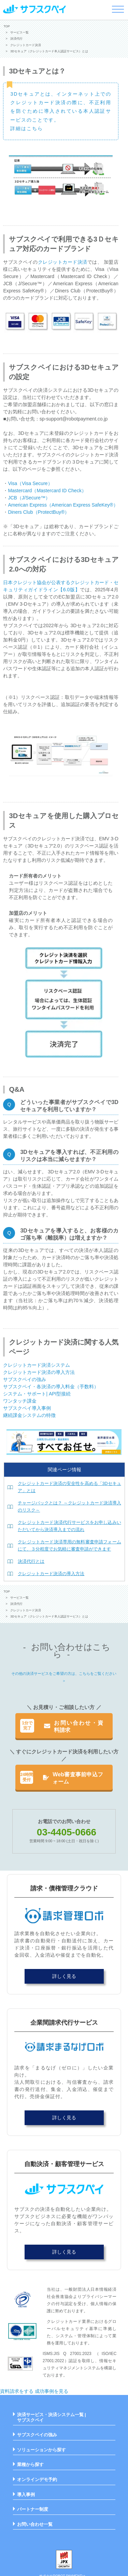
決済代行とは (31, 1561)
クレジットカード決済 (62, 262)
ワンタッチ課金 (20, 1401)
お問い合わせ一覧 (35, 2524)
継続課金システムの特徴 (29, 1415)
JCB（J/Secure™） (29, 497)
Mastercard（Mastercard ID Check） (47, 490)
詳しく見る (64, 1976)
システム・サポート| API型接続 (37, 1393)
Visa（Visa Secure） (30, 483)
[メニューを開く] (118, 9)
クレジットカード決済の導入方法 (39, 1372)
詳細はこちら (26, 128)
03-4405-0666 (66, 1832)
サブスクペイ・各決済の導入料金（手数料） (51, 1386)
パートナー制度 (32, 2509)
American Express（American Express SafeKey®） (63, 505)
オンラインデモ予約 (37, 2479)
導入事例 (26, 2494)
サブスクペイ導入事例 (27, 1408)
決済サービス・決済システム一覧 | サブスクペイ (51, 2417)
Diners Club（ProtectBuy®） (38, 512)
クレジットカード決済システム (36, 1365)
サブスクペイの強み (24, 1379)
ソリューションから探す (41, 2449)
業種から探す (30, 2464)
